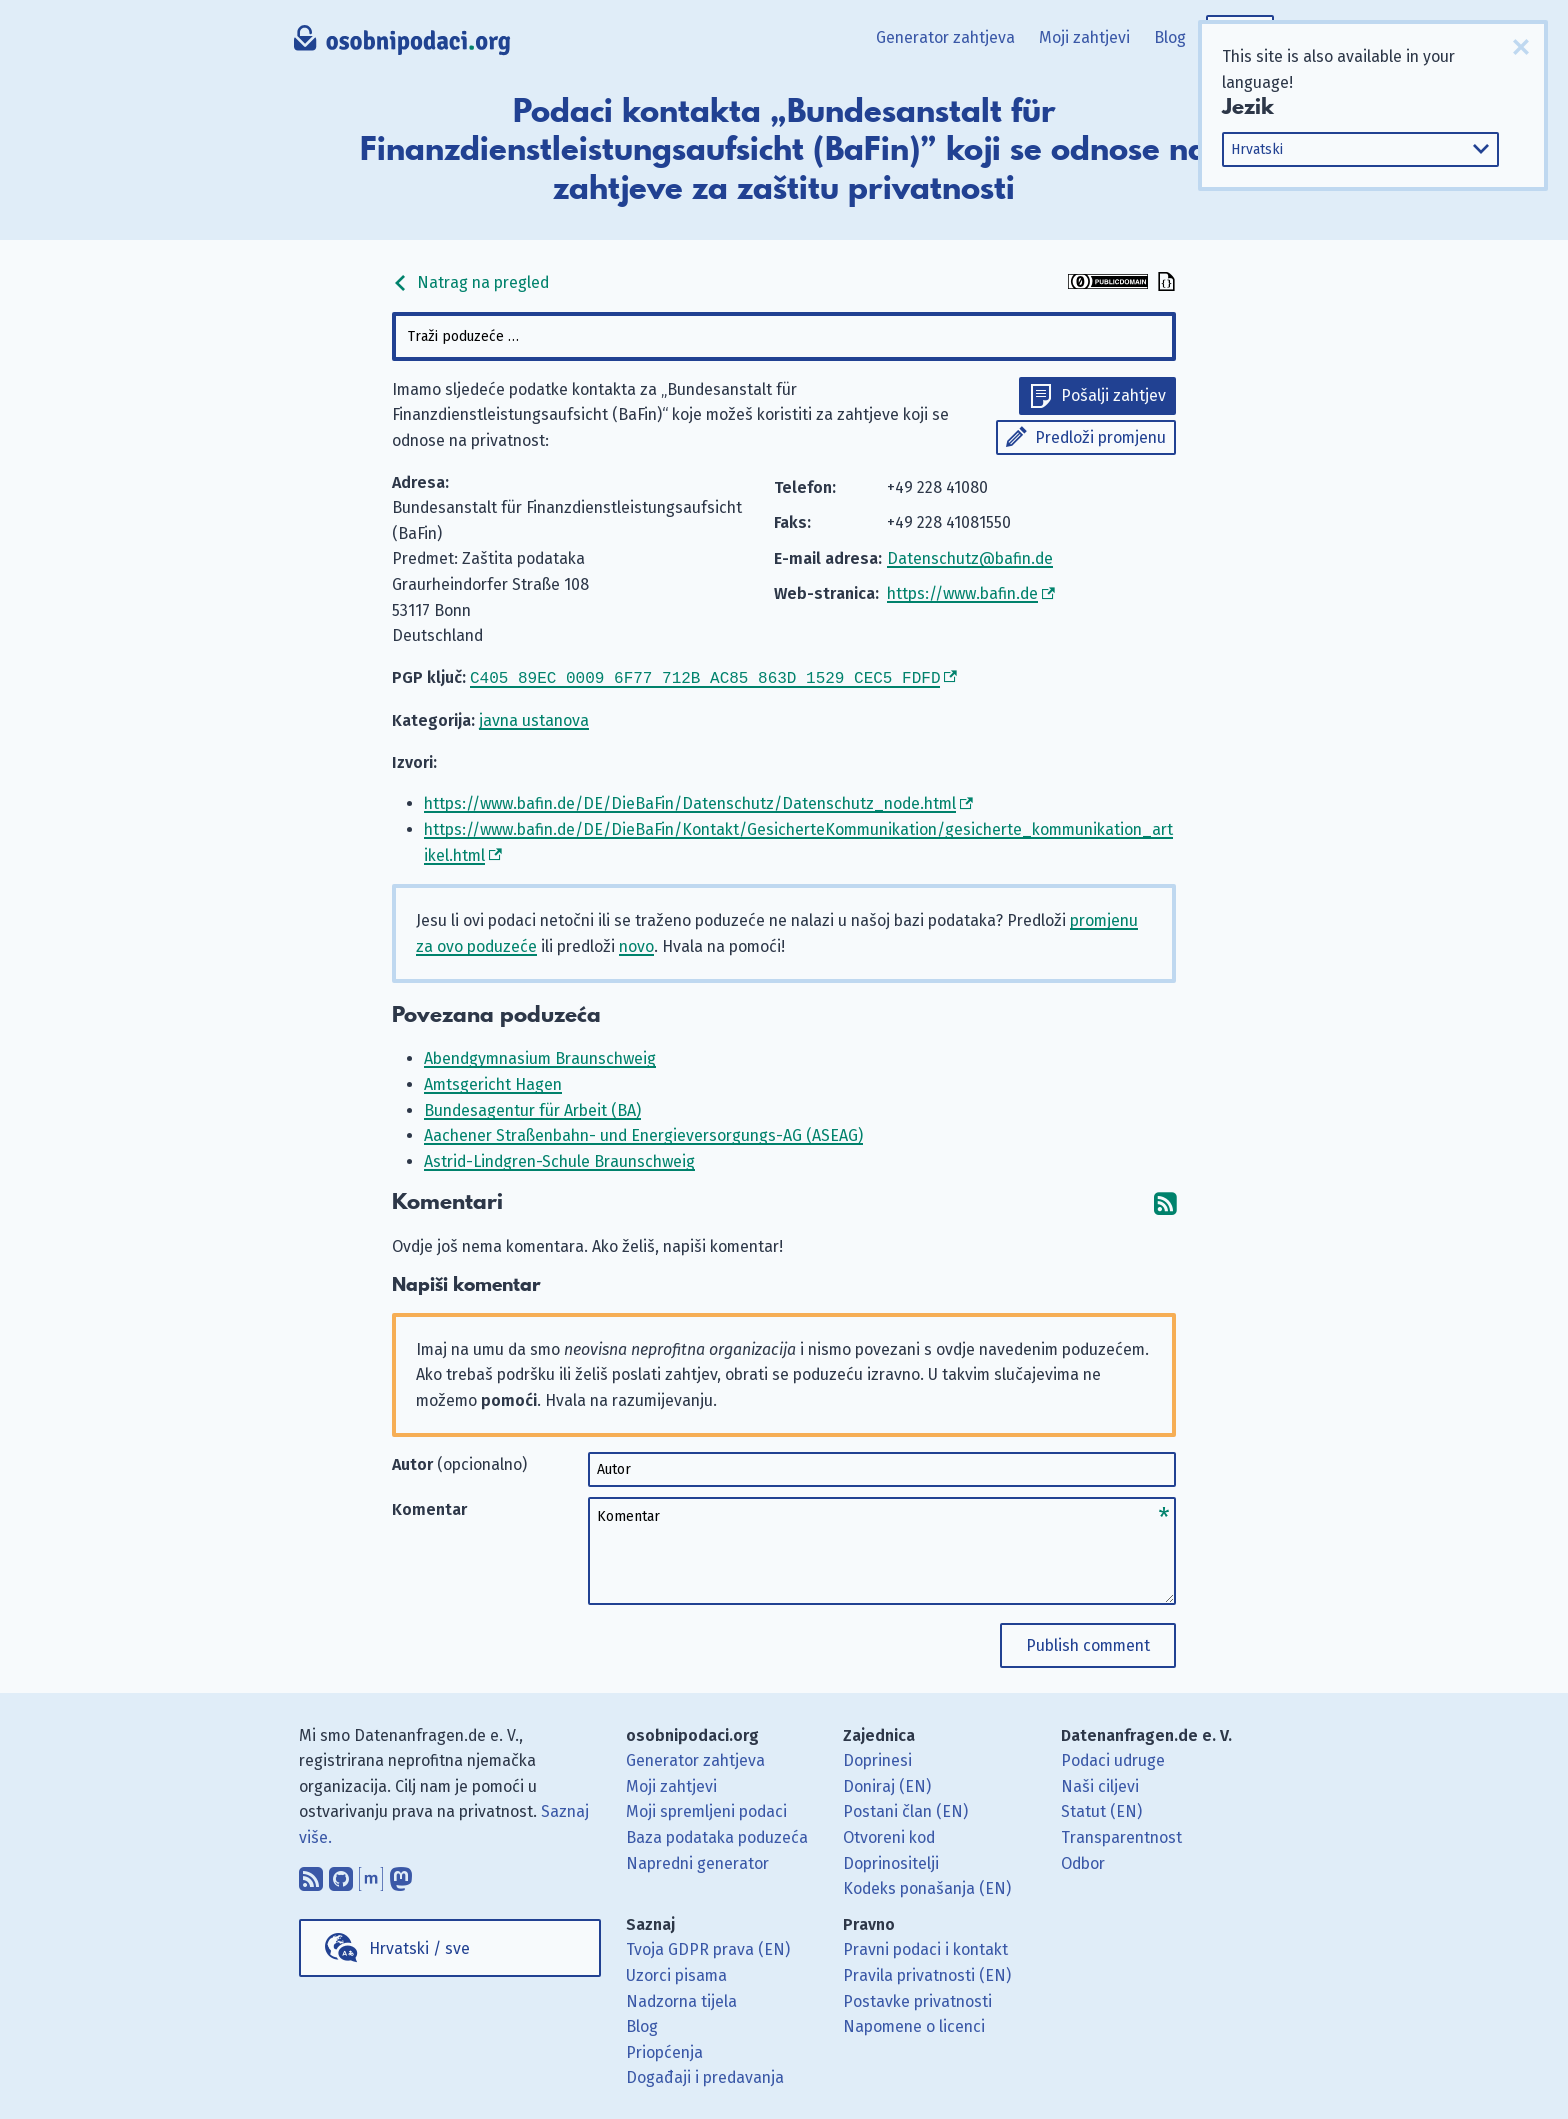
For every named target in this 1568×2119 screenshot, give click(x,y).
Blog (1170, 37)
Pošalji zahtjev (1113, 395)
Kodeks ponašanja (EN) (927, 1886)
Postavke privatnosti (917, 1999)
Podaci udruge (1113, 1758)
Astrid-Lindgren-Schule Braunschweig (559, 1159)
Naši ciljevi (1100, 1784)
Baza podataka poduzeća (717, 1835)
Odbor (1083, 1861)
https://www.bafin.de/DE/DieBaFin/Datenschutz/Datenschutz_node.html (690, 801)
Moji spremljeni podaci (706, 1809)
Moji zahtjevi (1084, 37)
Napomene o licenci (914, 2024)
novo (636, 944)
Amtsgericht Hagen (493, 1082)
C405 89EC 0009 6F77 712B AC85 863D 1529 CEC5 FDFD (705, 677)
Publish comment (1088, 1643)
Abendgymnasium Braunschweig (540, 1056)
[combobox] (784, 336)
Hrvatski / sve (419, 1946)
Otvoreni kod (889, 1835)
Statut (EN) (1101, 1809)
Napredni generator (697, 1861)
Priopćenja (664, 2050)
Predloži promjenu (1100, 437)
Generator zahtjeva (945, 37)
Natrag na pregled (470, 282)
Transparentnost (1121, 1835)
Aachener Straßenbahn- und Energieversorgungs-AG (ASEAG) (643, 1133)
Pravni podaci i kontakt (925, 1947)
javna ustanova (534, 718)
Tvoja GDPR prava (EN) (708, 1947)
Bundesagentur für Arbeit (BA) (532, 1108)
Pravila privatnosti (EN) (927, 1973)
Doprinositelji (891, 1861)
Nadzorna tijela (681, 1999)
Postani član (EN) (905, 1809)
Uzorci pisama (676, 1973)
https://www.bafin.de (962, 593)
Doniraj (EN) (887, 1784)
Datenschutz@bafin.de (970, 558)
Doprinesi (877, 1758)
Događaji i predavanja (705, 2075)
